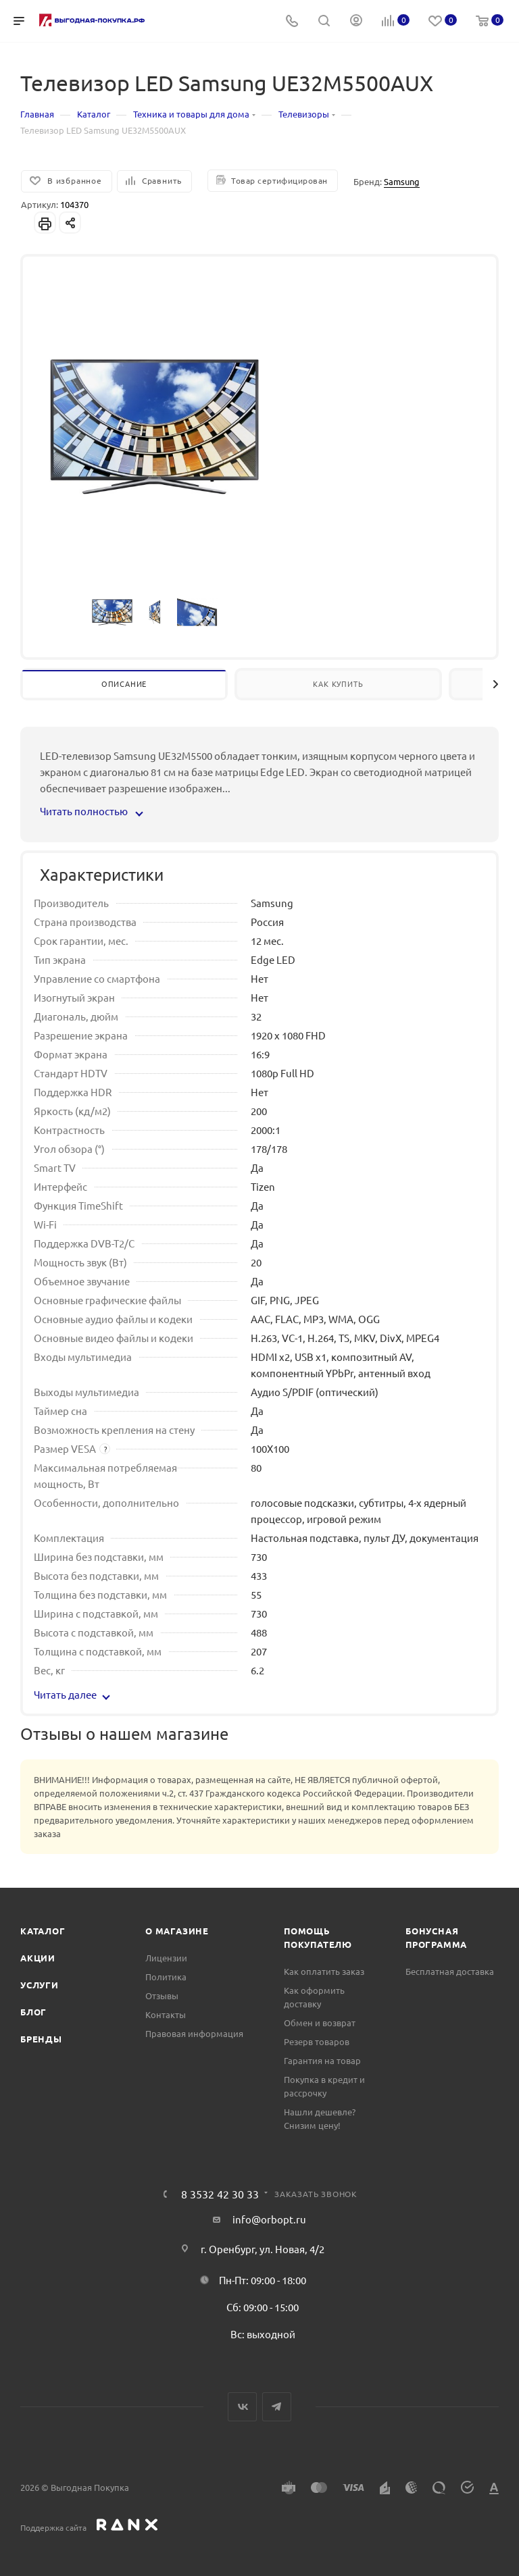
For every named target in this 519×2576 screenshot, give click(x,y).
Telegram (276, 2406)
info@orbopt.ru (269, 2219)
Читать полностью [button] (91, 810)
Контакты (165, 2014)
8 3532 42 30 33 (220, 2193)
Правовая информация (194, 2033)
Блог (33, 2011)
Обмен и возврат (319, 2022)
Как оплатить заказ (324, 1971)
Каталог (43, 1930)
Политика (166, 1976)
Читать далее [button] (72, 1694)
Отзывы (161, 1995)
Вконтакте (242, 2406)
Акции (37, 1957)
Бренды (41, 2038)
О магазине (177, 1930)
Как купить (338, 683)
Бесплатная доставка (449, 1971)
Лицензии (166, 1957)
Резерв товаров (316, 2041)
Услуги (39, 1984)
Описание (124, 683)
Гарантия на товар (322, 2060)
